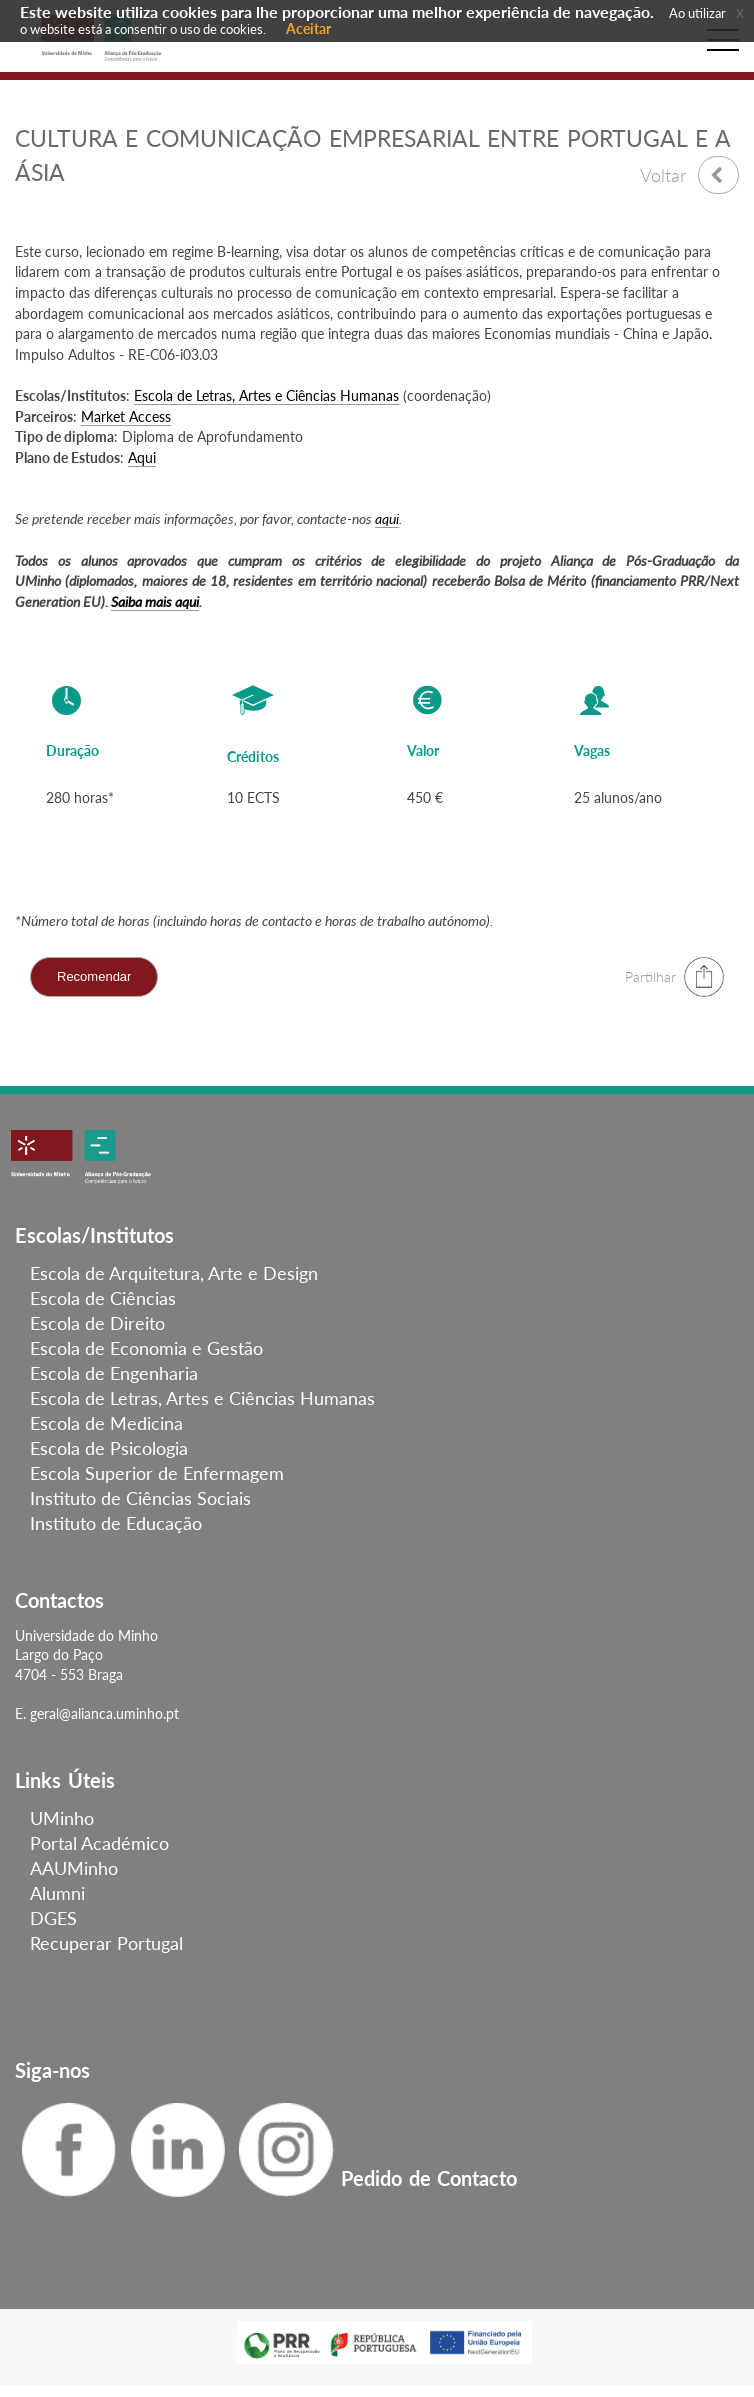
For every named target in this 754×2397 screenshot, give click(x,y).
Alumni (57, 1893)
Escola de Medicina (106, 1423)
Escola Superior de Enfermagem (157, 1473)
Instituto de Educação (116, 1523)
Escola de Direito (97, 1323)
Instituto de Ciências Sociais (140, 1498)
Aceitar (308, 28)
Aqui (142, 457)
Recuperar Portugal (106, 1943)
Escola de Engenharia (114, 1373)
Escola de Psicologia (109, 1448)
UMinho (62, 1818)
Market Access (126, 416)
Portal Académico (99, 1843)
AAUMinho (74, 1868)
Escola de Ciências (103, 1298)
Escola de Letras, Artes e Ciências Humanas (266, 395)
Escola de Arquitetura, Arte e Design (174, 1273)
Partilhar (650, 976)
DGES (53, 1918)
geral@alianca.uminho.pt (104, 1713)
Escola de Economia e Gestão (146, 1348)
